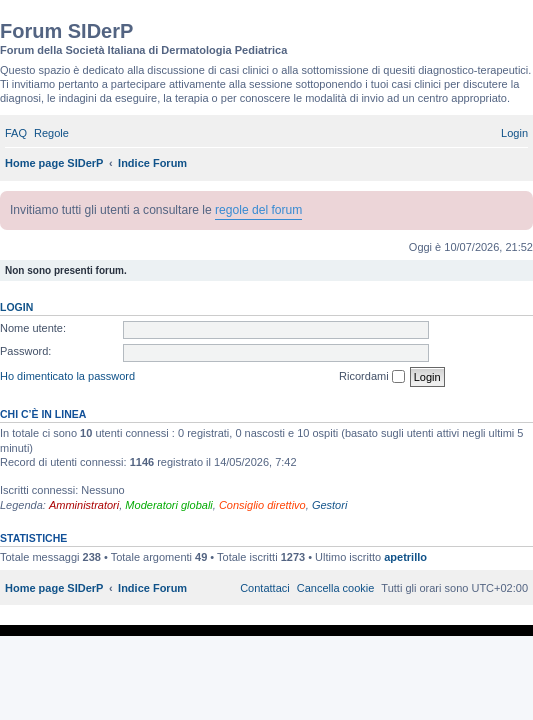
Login (16, 307)
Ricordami (372, 377)
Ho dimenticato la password (67, 376)
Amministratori (84, 505)
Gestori (329, 505)
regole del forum (258, 210)
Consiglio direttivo (262, 505)
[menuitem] (16, 133)
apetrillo (405, 557)
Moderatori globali (168, 505)
